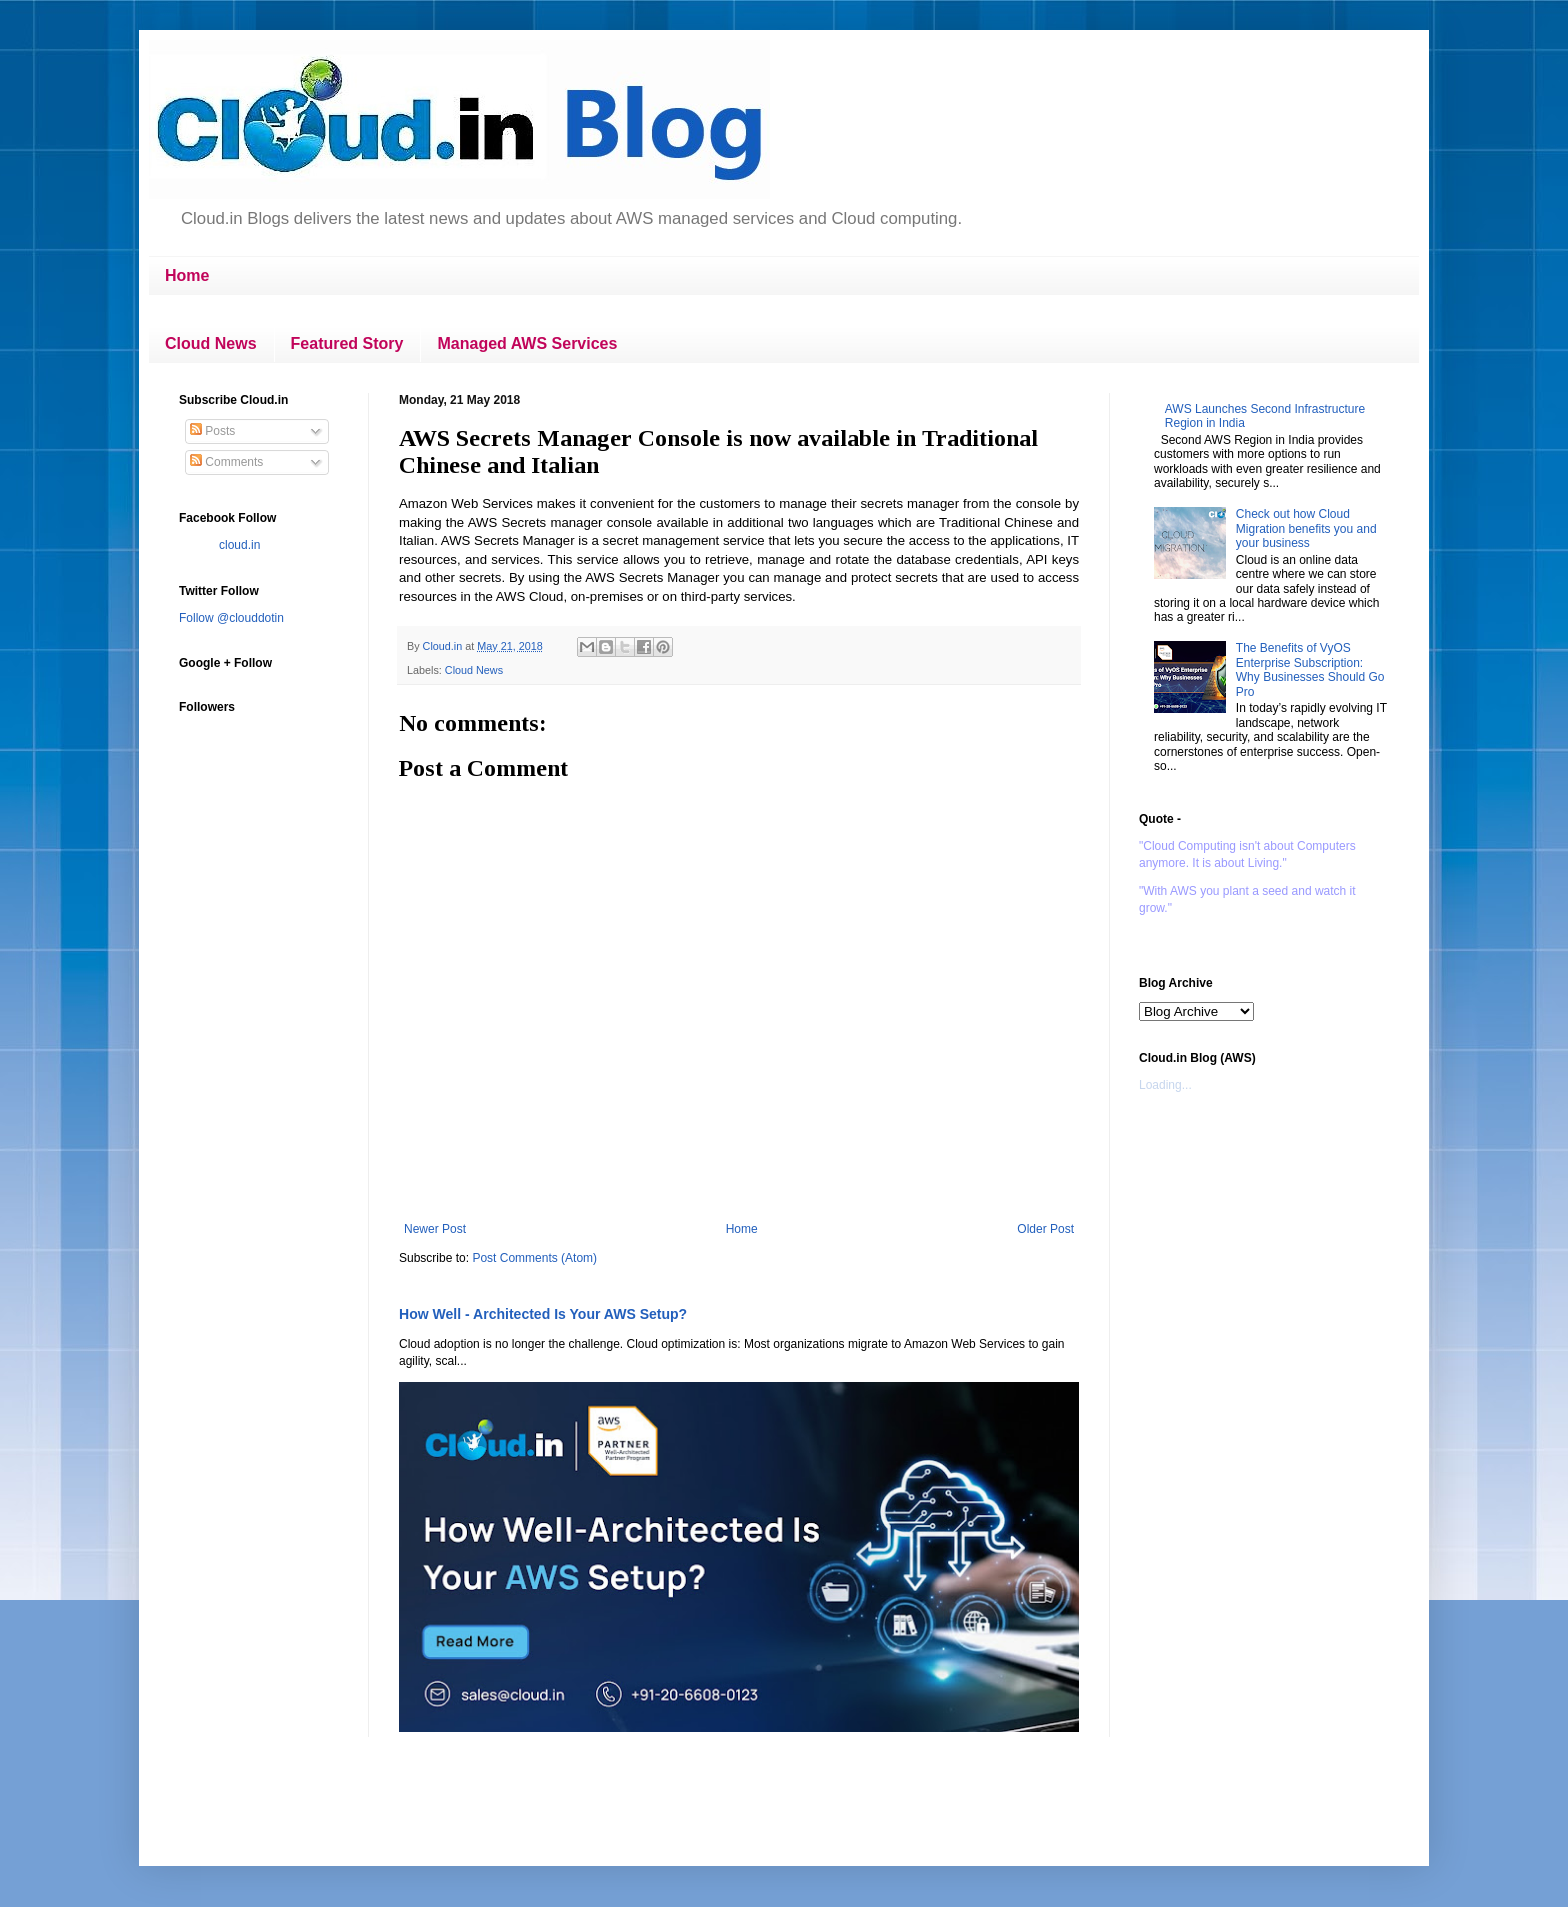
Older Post (1045, 1229)
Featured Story (347, 343)
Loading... (1165, 1085)
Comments (226, 462)
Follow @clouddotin (231, 618)
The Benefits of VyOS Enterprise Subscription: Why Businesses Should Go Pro (1310, 669)
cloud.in (239, 545)
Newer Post (435, 1229)
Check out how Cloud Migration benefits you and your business (1306, 528)
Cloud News (211, 343)
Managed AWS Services (527, 343)
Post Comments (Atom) (534, 1258)
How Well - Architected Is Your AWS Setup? (543, 1314)
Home (187, 275)
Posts (212, 431)
